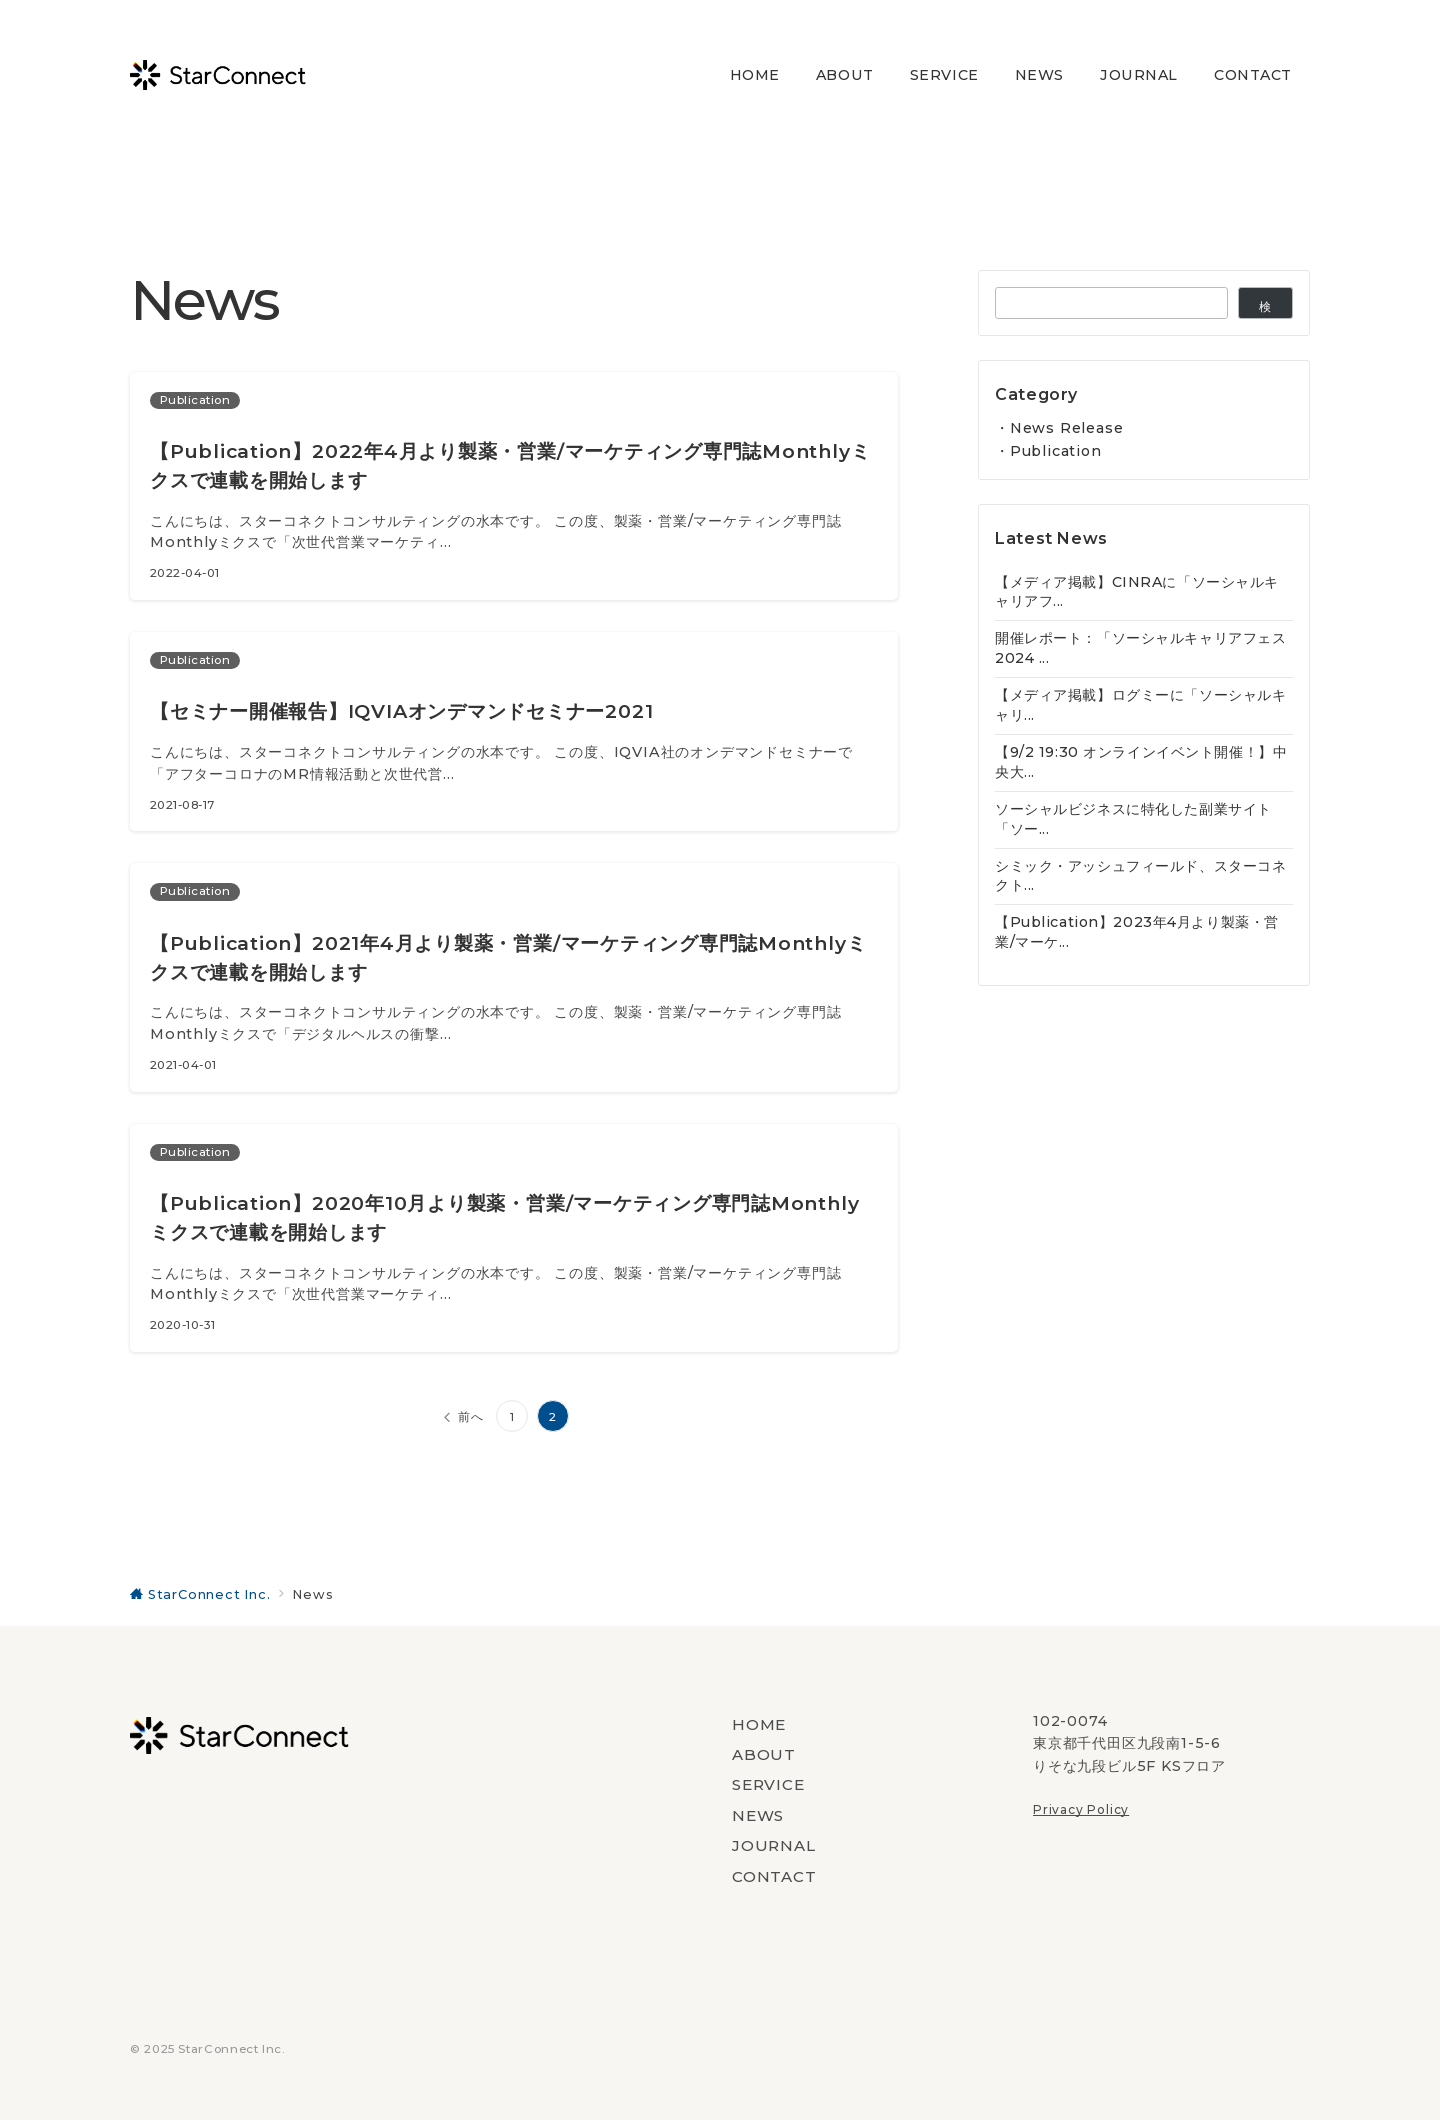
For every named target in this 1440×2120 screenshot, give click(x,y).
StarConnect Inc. (231, 2049)
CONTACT (774, 1876)
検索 (1265, 309)
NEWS (758, 1815)
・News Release (1059, 428)
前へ (471, 1417)
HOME (759, 1724)
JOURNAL (774, 1845)
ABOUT (764, 1754)
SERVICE (768, 1784)
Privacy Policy (1081, 1809)
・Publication (1048, 451)
